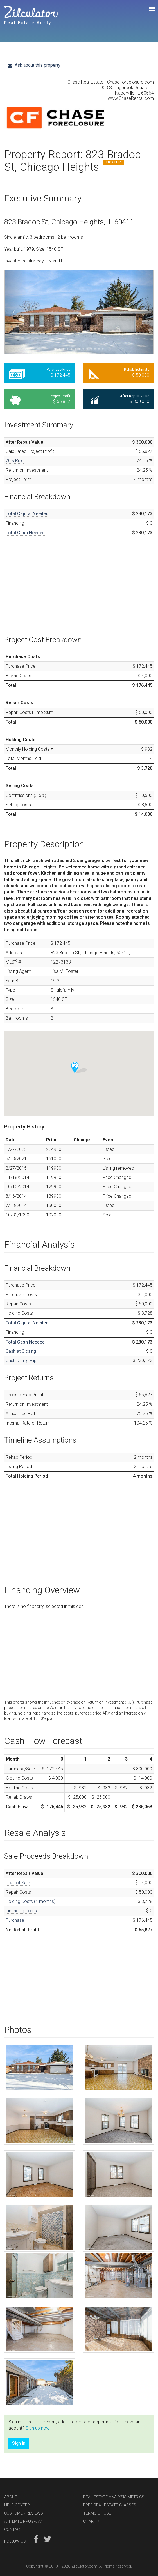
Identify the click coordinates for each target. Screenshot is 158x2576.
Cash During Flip (21, 1360)
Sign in (18, 2443)
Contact (13, 2529)
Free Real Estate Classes (109, 2505)
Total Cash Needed (25, 532)
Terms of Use (97, 2513)
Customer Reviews (23, 2513)
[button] (15, 312)
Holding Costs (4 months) (30, 1901)
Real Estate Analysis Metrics (113, 2497)
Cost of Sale (18, 1882)
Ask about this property (34, 65)
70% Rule (15, 460)
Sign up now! (38, 2428)
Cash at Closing (21, 1351)
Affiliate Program (23, 2521)
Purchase (15, 1920)
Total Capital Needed (27, 513)
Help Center (17, 2505)
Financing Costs (21, 1910)
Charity (91, 2521)
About (10, 2497)
